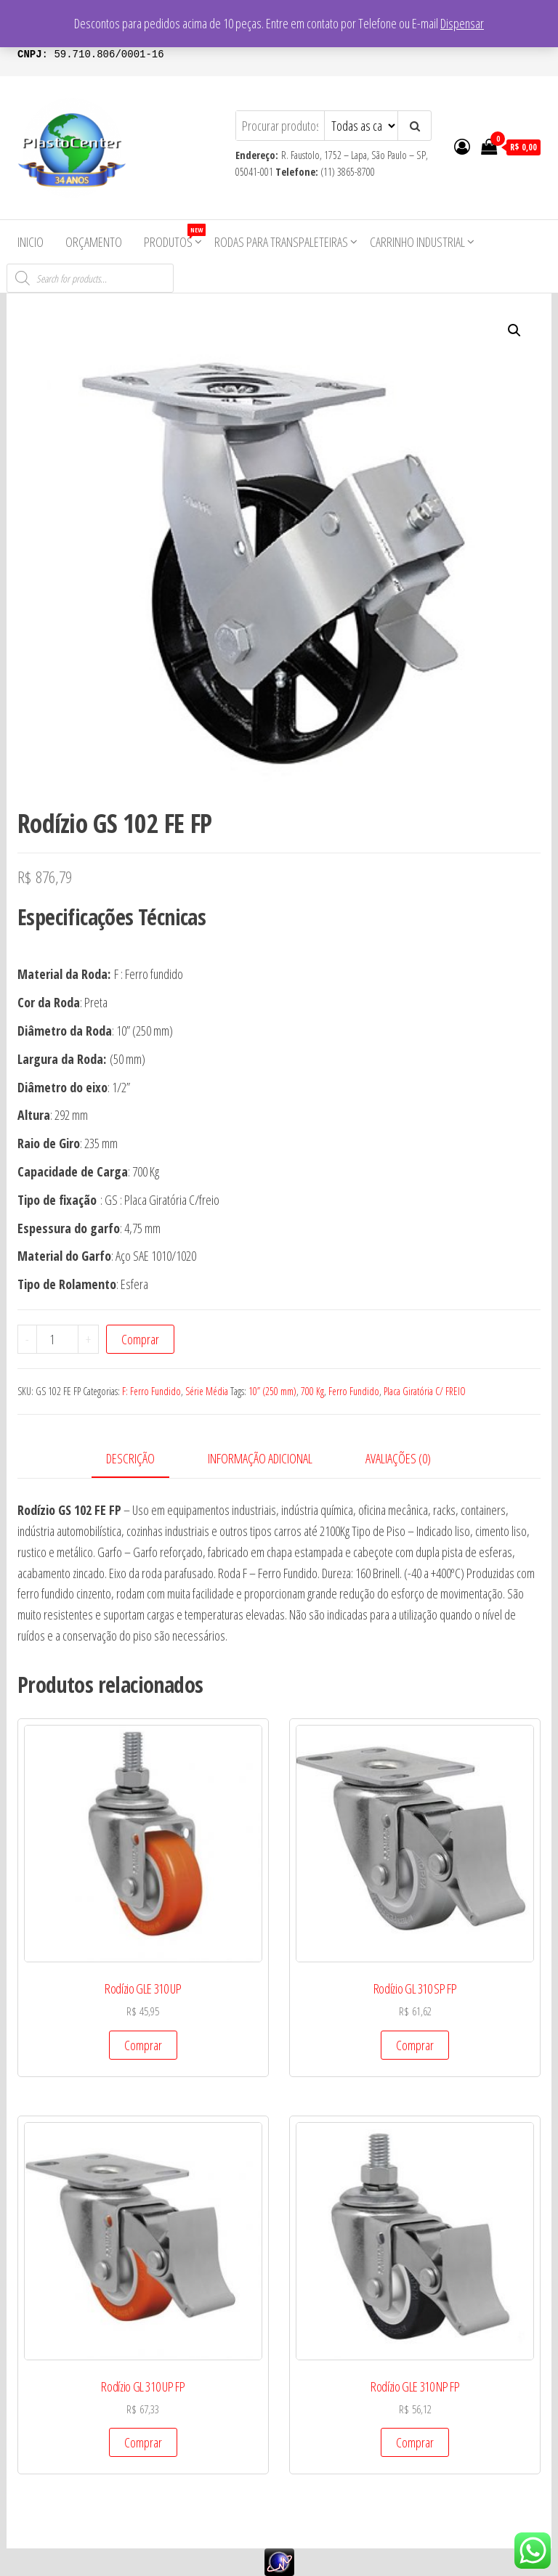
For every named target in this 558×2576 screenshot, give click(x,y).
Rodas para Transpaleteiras (281, 242)
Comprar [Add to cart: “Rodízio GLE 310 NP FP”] (415, 2442)
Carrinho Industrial (417, 242)
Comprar (140, 1339)
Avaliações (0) (398, 1458)
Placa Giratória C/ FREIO (425, 1391)
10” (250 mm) (272, 1391)
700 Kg (312, 1391)
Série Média (206, 1391)
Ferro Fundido (353, 1391)
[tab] (141, 1459)
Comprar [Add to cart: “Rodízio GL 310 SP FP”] (415, 2045)
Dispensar (462, 23)
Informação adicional (260, 1458)
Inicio (30, 242)
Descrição (130, 1458)
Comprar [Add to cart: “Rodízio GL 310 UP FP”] (143, 2442)
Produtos (173, 237)
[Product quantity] (57, 1339)
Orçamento (93, 242)
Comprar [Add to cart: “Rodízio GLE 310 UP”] (143, 2045)
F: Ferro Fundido (151, 1391)
